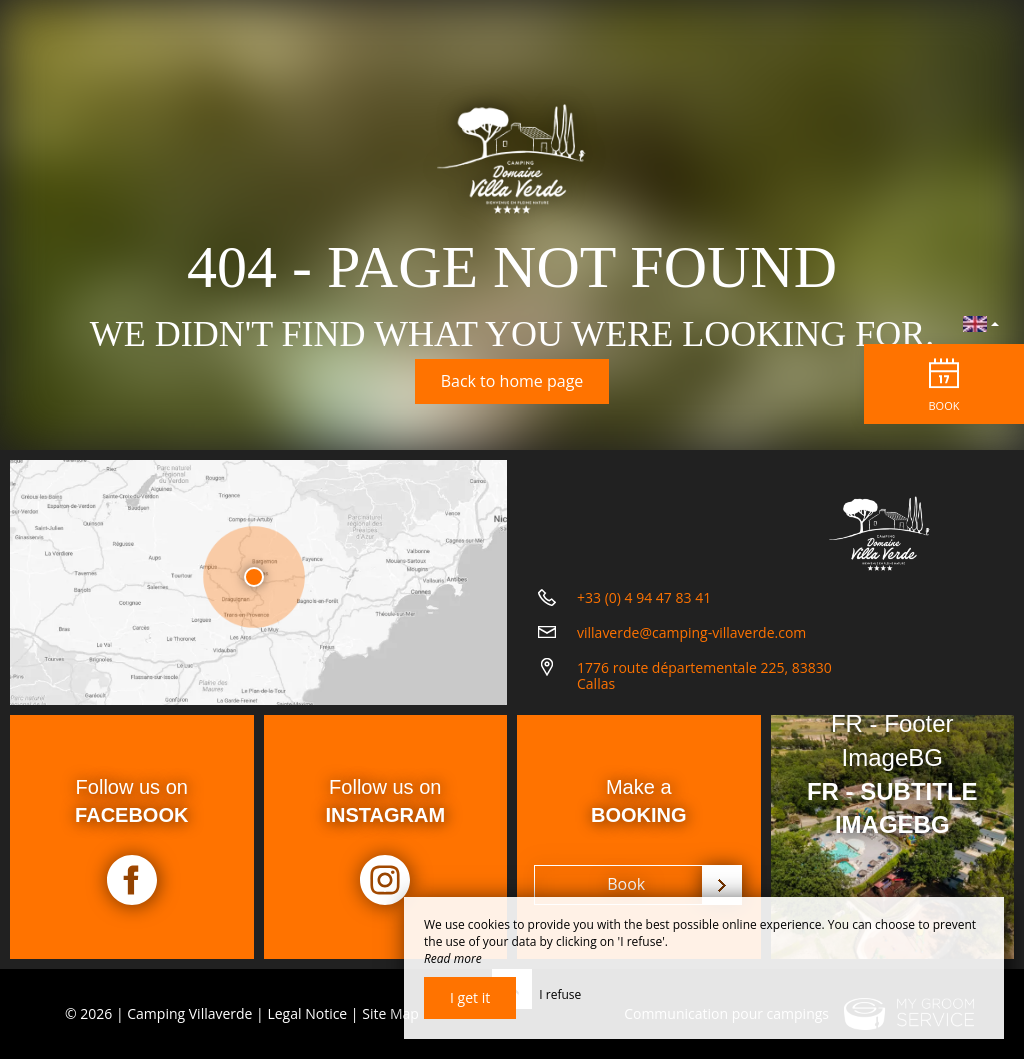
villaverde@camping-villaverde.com (691, 632)
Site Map (390, 1013)
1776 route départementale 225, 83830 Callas (704, 676)
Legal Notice (307, 1013)
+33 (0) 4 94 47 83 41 (644, 597)
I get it (470, 997)
